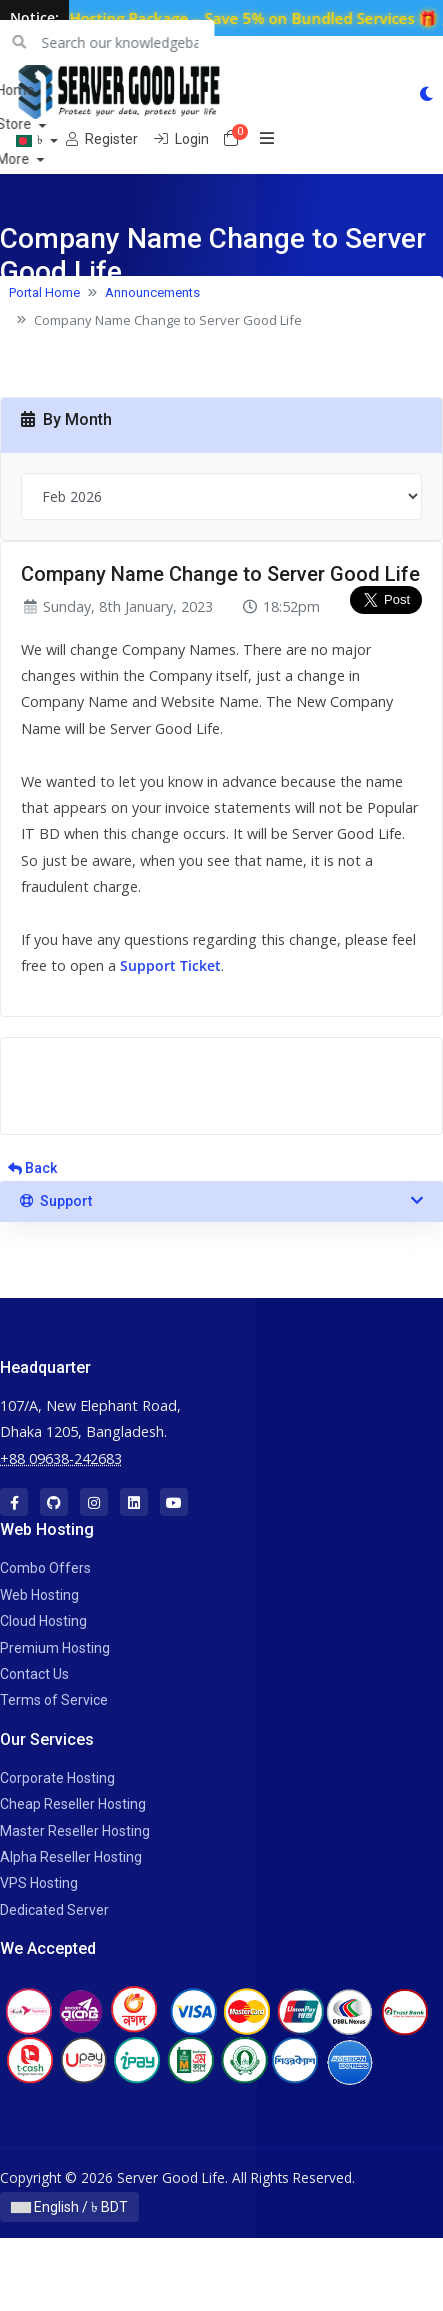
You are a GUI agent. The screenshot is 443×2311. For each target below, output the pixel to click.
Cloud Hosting (43, 1621)
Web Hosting (39, 1595)
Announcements (152, 292)
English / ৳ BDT (69, 2207)
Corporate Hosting (57, 1778)
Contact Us (34, 1674)
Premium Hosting (55, 1648)
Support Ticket (170, 965)
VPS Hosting (39, 1883)
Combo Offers (45, 1568)
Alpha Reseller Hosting (71, 1857)
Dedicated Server (54, 1910)
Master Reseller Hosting (75, 1831)
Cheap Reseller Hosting (73, 1804)
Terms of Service (54, 1700)
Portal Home (44, 292)
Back (32, 1168)
